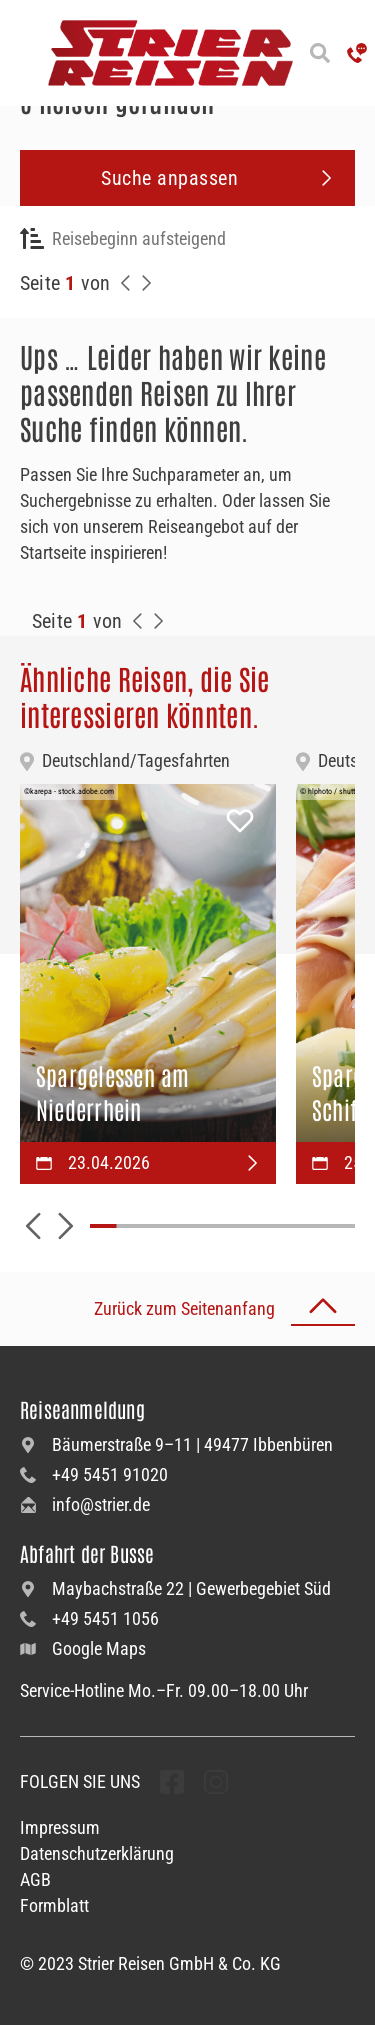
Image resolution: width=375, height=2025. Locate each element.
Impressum (60, 1827)
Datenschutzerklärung (97, 1853)
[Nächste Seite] (146, 283)
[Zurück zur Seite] (126, 283)
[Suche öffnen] (320, 53)
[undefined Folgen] (172, 1782)
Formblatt (54, 1905)
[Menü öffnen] (20, 53)
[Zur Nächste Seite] (158, 621)
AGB (35, 1879)
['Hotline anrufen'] (357, 53)
